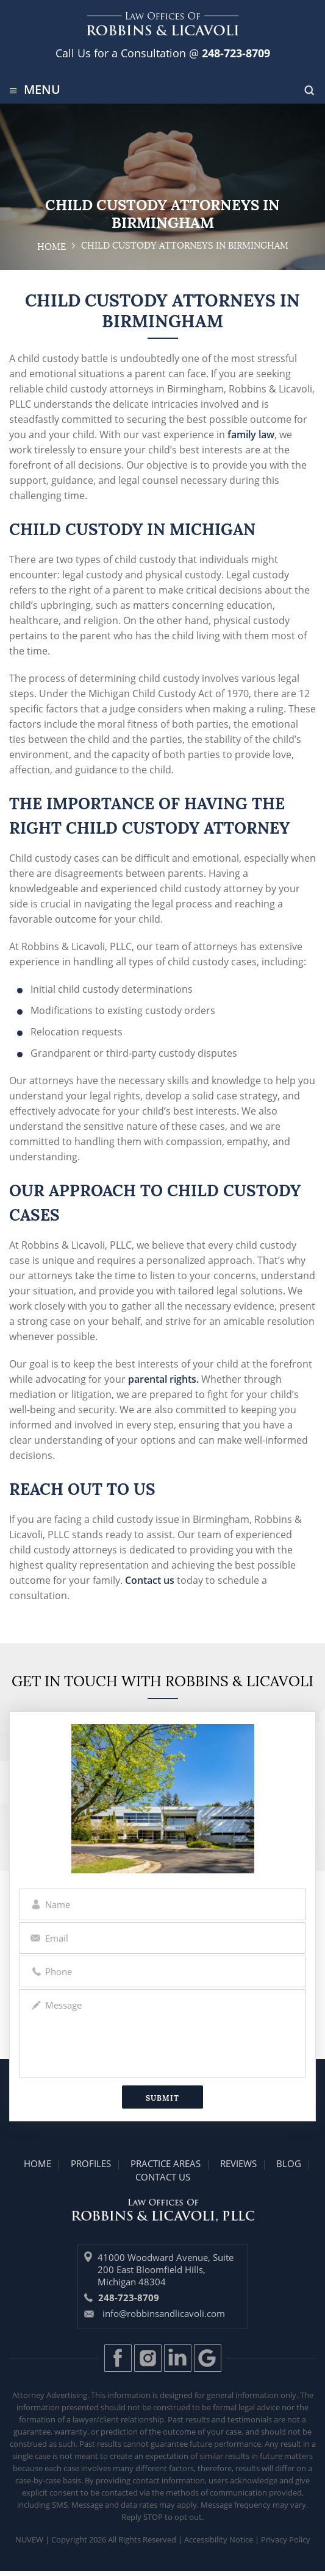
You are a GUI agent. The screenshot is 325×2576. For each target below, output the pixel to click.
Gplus (207, 2358)
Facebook (118, 2358)
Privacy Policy (285, 2539)
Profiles (91, 2163)
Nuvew (29, 2539)
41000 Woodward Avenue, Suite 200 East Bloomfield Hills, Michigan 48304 (166, 2269)
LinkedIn (177, 2358)
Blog (288, 2163)
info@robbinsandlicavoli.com (163, 2313)
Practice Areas (165, 2163)
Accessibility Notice (218, 2539)
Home (37, 2163)
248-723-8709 (234, 53)
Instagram (148, 2358)
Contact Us (162, 2177)
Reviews (238, 2163)
